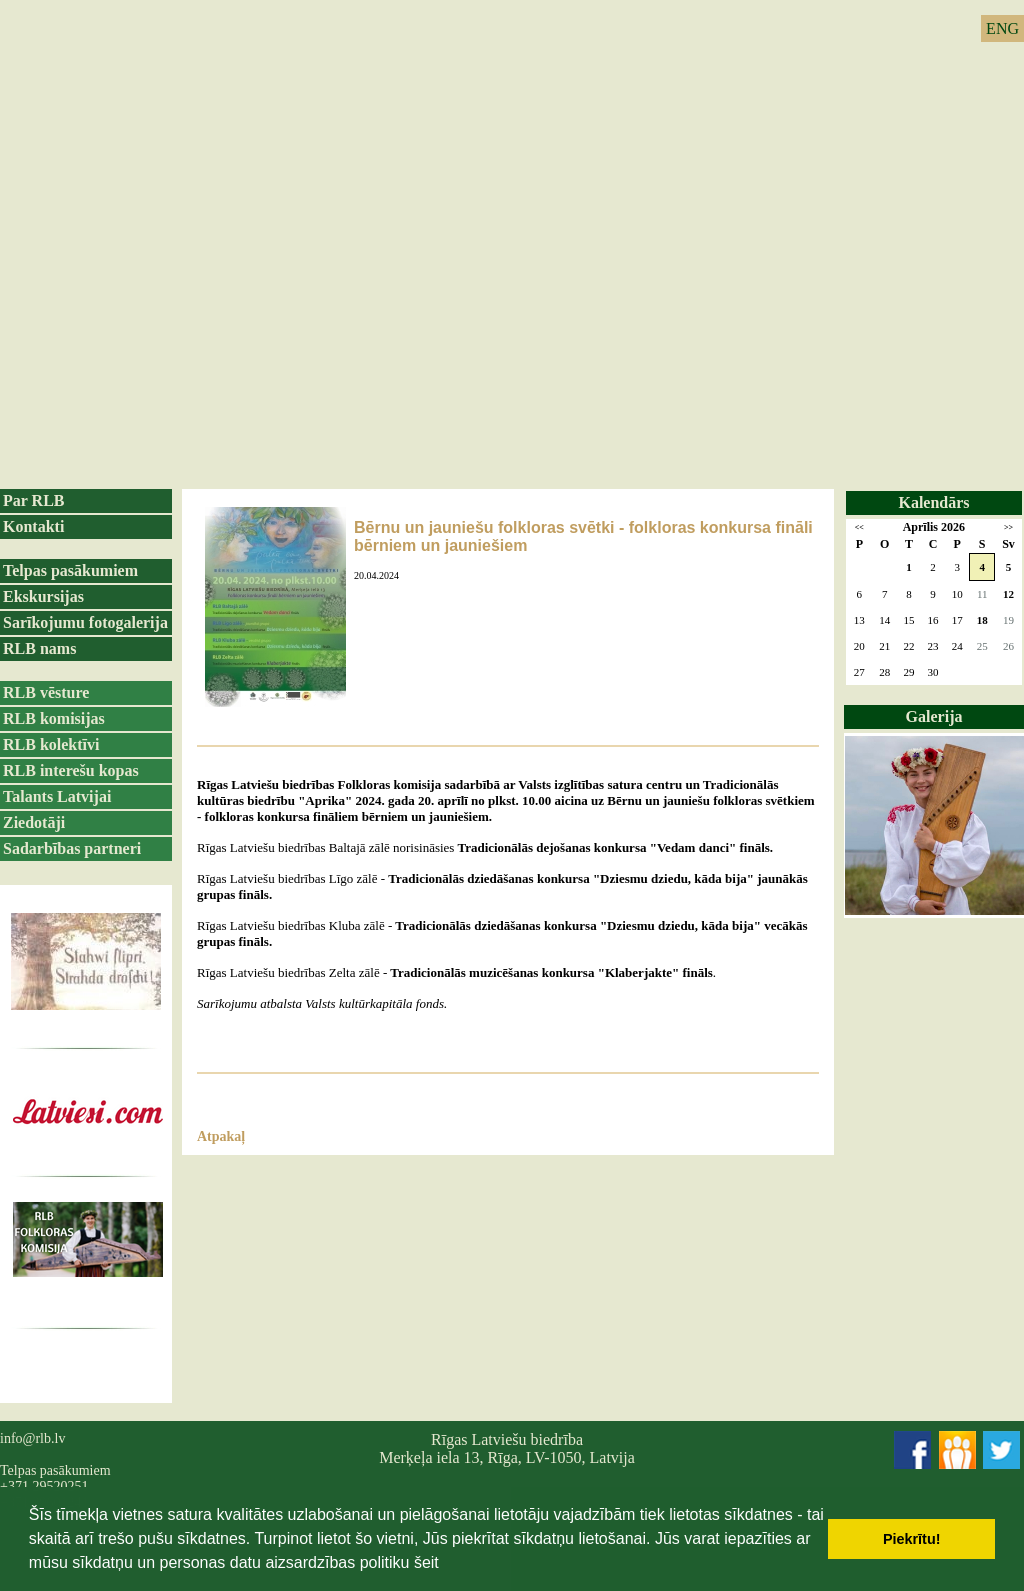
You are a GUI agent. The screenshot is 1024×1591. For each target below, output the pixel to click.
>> (1008, 527)
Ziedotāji (34, 822)
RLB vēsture (46, 692)
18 (982, 620)
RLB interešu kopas (71, 770)
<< (859, 527)
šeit (426, 1562)
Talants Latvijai (57, 796)
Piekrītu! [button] (912, 1539)
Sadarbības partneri (72, 848)
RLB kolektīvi (51, 744)
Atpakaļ (221, 1136)
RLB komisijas (54, 718)
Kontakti (33, 526)
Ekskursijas (43, 596)
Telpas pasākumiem (70, 570)
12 (1008, 594)
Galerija (934, 716)
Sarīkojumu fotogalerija (85, 622)
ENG (1002, 28)
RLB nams (39, 648)
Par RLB (33, 500)
